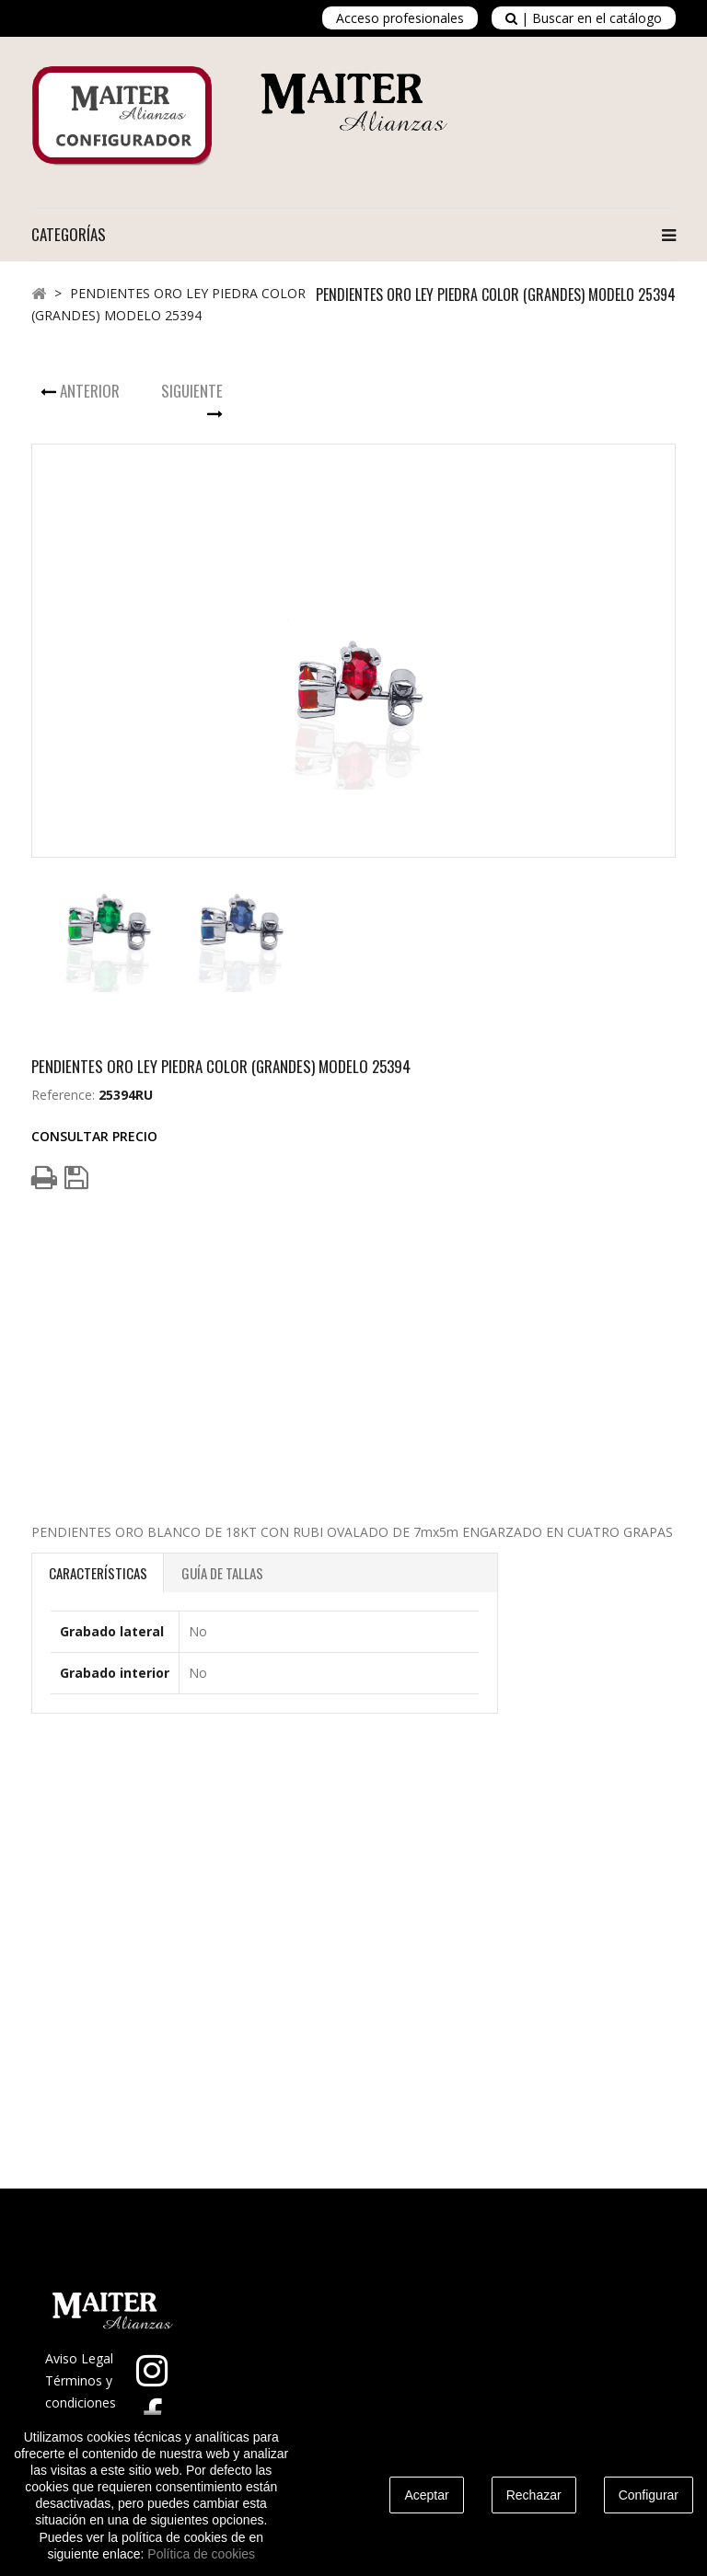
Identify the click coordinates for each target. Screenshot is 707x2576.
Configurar (648, 2495)
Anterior (90, 390)
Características (98, 1573)
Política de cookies (201, 2554)
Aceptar (426, 2495)
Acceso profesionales (400, 18)
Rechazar (534, 2495)
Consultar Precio (94, 1136)
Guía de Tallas (222, 1573)
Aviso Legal (79, 2358)
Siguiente (192, 390)
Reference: (63, 1094)
